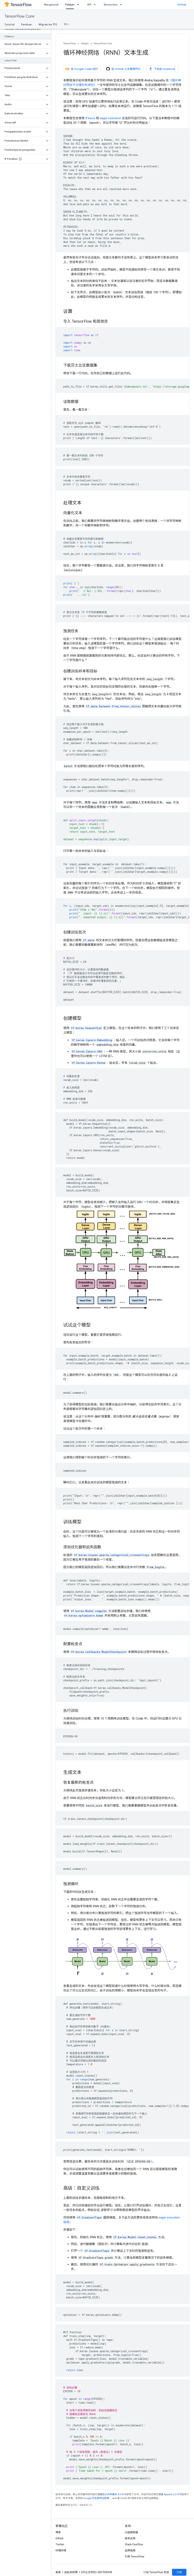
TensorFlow (69, 43)
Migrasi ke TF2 (48, 24)
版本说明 (130, 2538)
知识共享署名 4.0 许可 (114, 2494)
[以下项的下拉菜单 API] (95, 4)
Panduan (26, 24)
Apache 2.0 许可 (173, 2494)
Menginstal (51, 4)
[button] (22, 44)
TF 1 (66, 24)
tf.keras (90, 118)
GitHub (181, 4)
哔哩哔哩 (61, 2550)
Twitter (60, 2544)
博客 (58, 2532)
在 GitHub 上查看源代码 (123, 69)
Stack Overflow (134, 2544)
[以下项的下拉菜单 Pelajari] (79, 4)
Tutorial (9, 24)
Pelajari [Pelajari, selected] (70, 4)
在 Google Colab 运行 (82, 69)
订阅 (179, 2572)
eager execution (110, 118)
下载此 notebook (162, 69)
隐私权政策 (71, 2572)
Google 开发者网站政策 (96, 2498)
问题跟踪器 (131, 2532)
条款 (58, 2572)
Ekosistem (110, 4)
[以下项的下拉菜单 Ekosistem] (122, 4)
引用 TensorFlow (135, 2556)
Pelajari (85, 43)
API (89, 4)
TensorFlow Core (19, 16)
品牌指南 (130, 2550)
